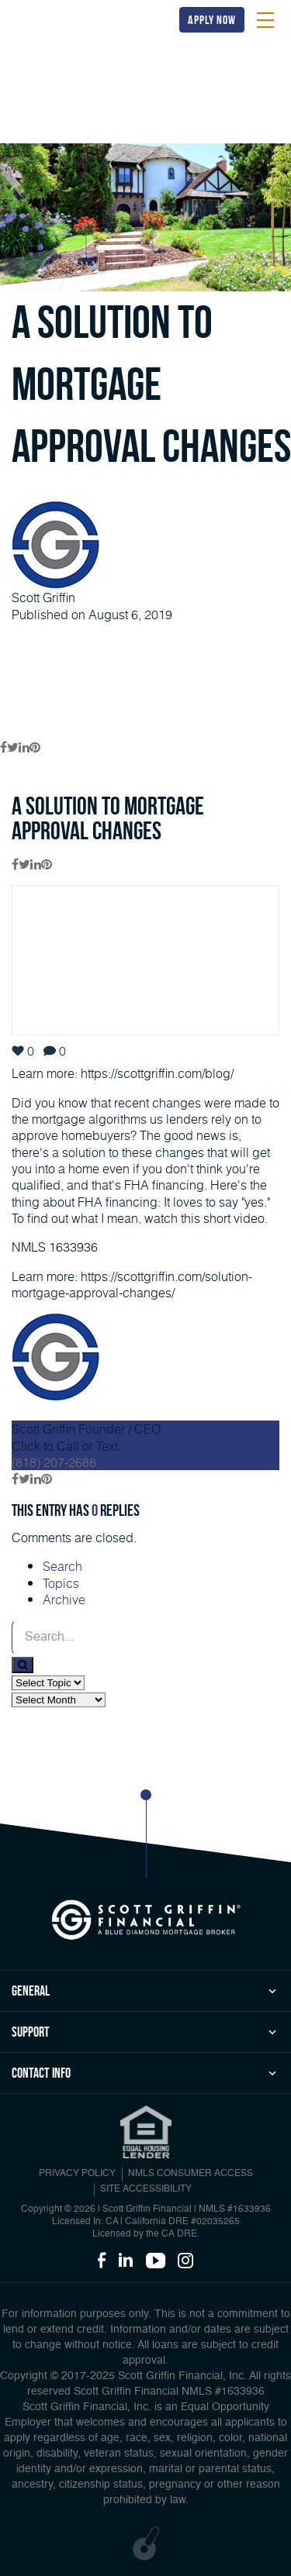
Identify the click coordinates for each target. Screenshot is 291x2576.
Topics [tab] (61, 1583)
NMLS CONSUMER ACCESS (190, 2173)
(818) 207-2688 (54, 1462)
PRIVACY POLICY (77, 2173)
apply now (212, 19)
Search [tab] (62, 1566)
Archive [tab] (64, 1599)
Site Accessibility (146, 2189)
